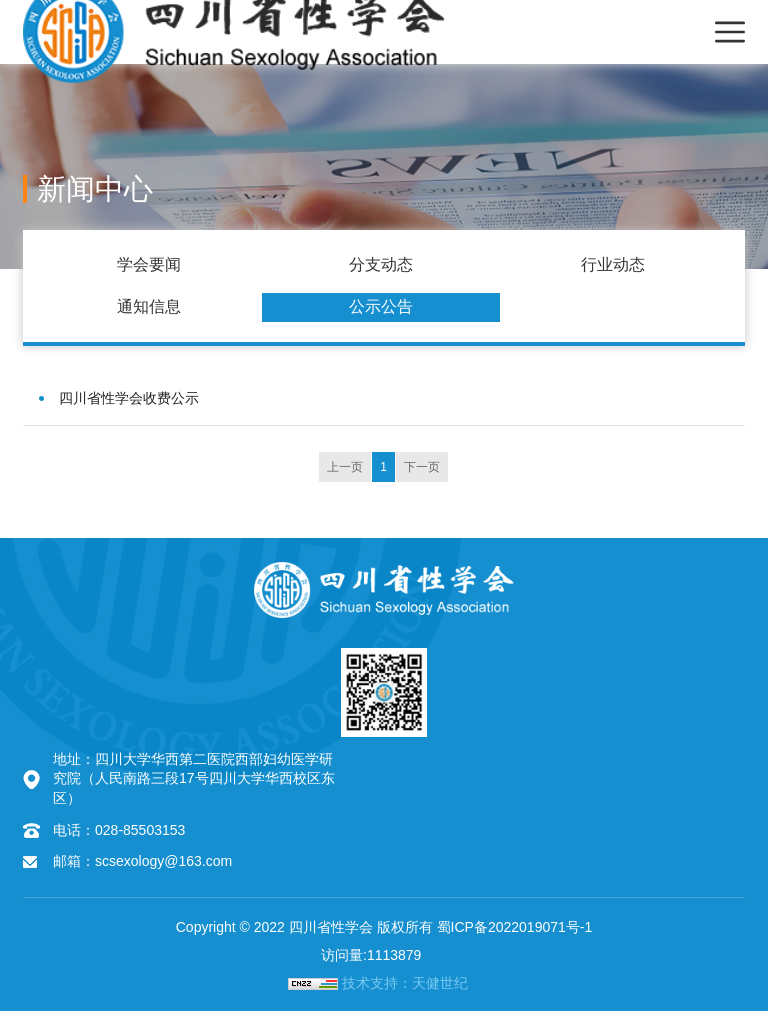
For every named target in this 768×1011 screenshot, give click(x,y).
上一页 (345, 467)
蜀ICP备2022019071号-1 (515, 927)
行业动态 (613, 264)
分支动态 (381, 264)
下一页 (422, 467)
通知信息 (149, 306)
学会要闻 (149, 264)
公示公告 (381, 306)
